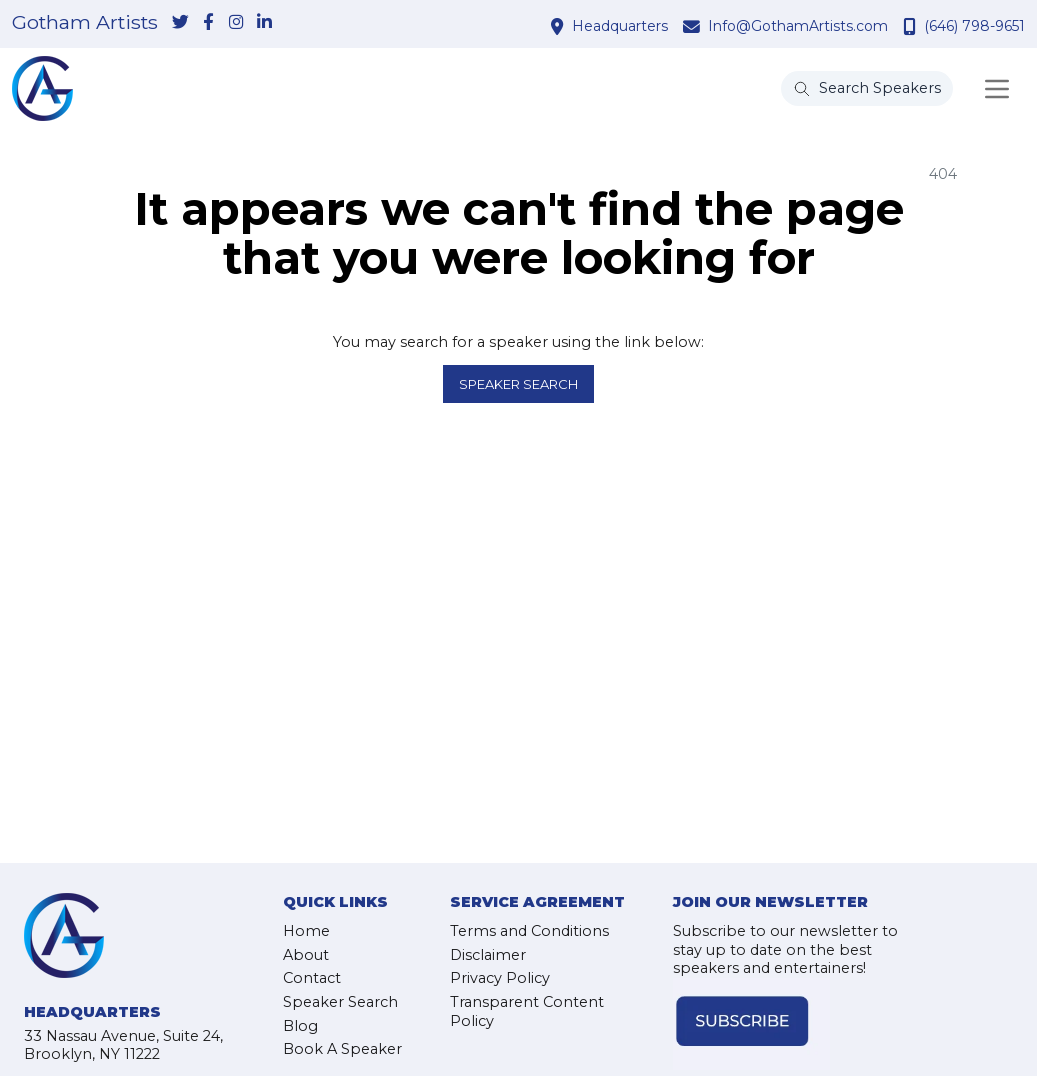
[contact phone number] (912, 26)
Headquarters (620, 26)
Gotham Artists (85, 23)
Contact (312, 978)
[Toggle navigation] (997, 89)
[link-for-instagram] (236, 23)
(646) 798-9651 (974, 26)
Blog (300, 1026)
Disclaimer (488, 955)
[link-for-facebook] (208, 23)
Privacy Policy (500, 978)
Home (306, 931)
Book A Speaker (342, 1049)
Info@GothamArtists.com (798, 26)
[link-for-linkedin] (264, 23)
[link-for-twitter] (180, 23)
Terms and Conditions (529, 931)
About (306, 955)
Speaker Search (518, 384)
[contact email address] (694, 26)
